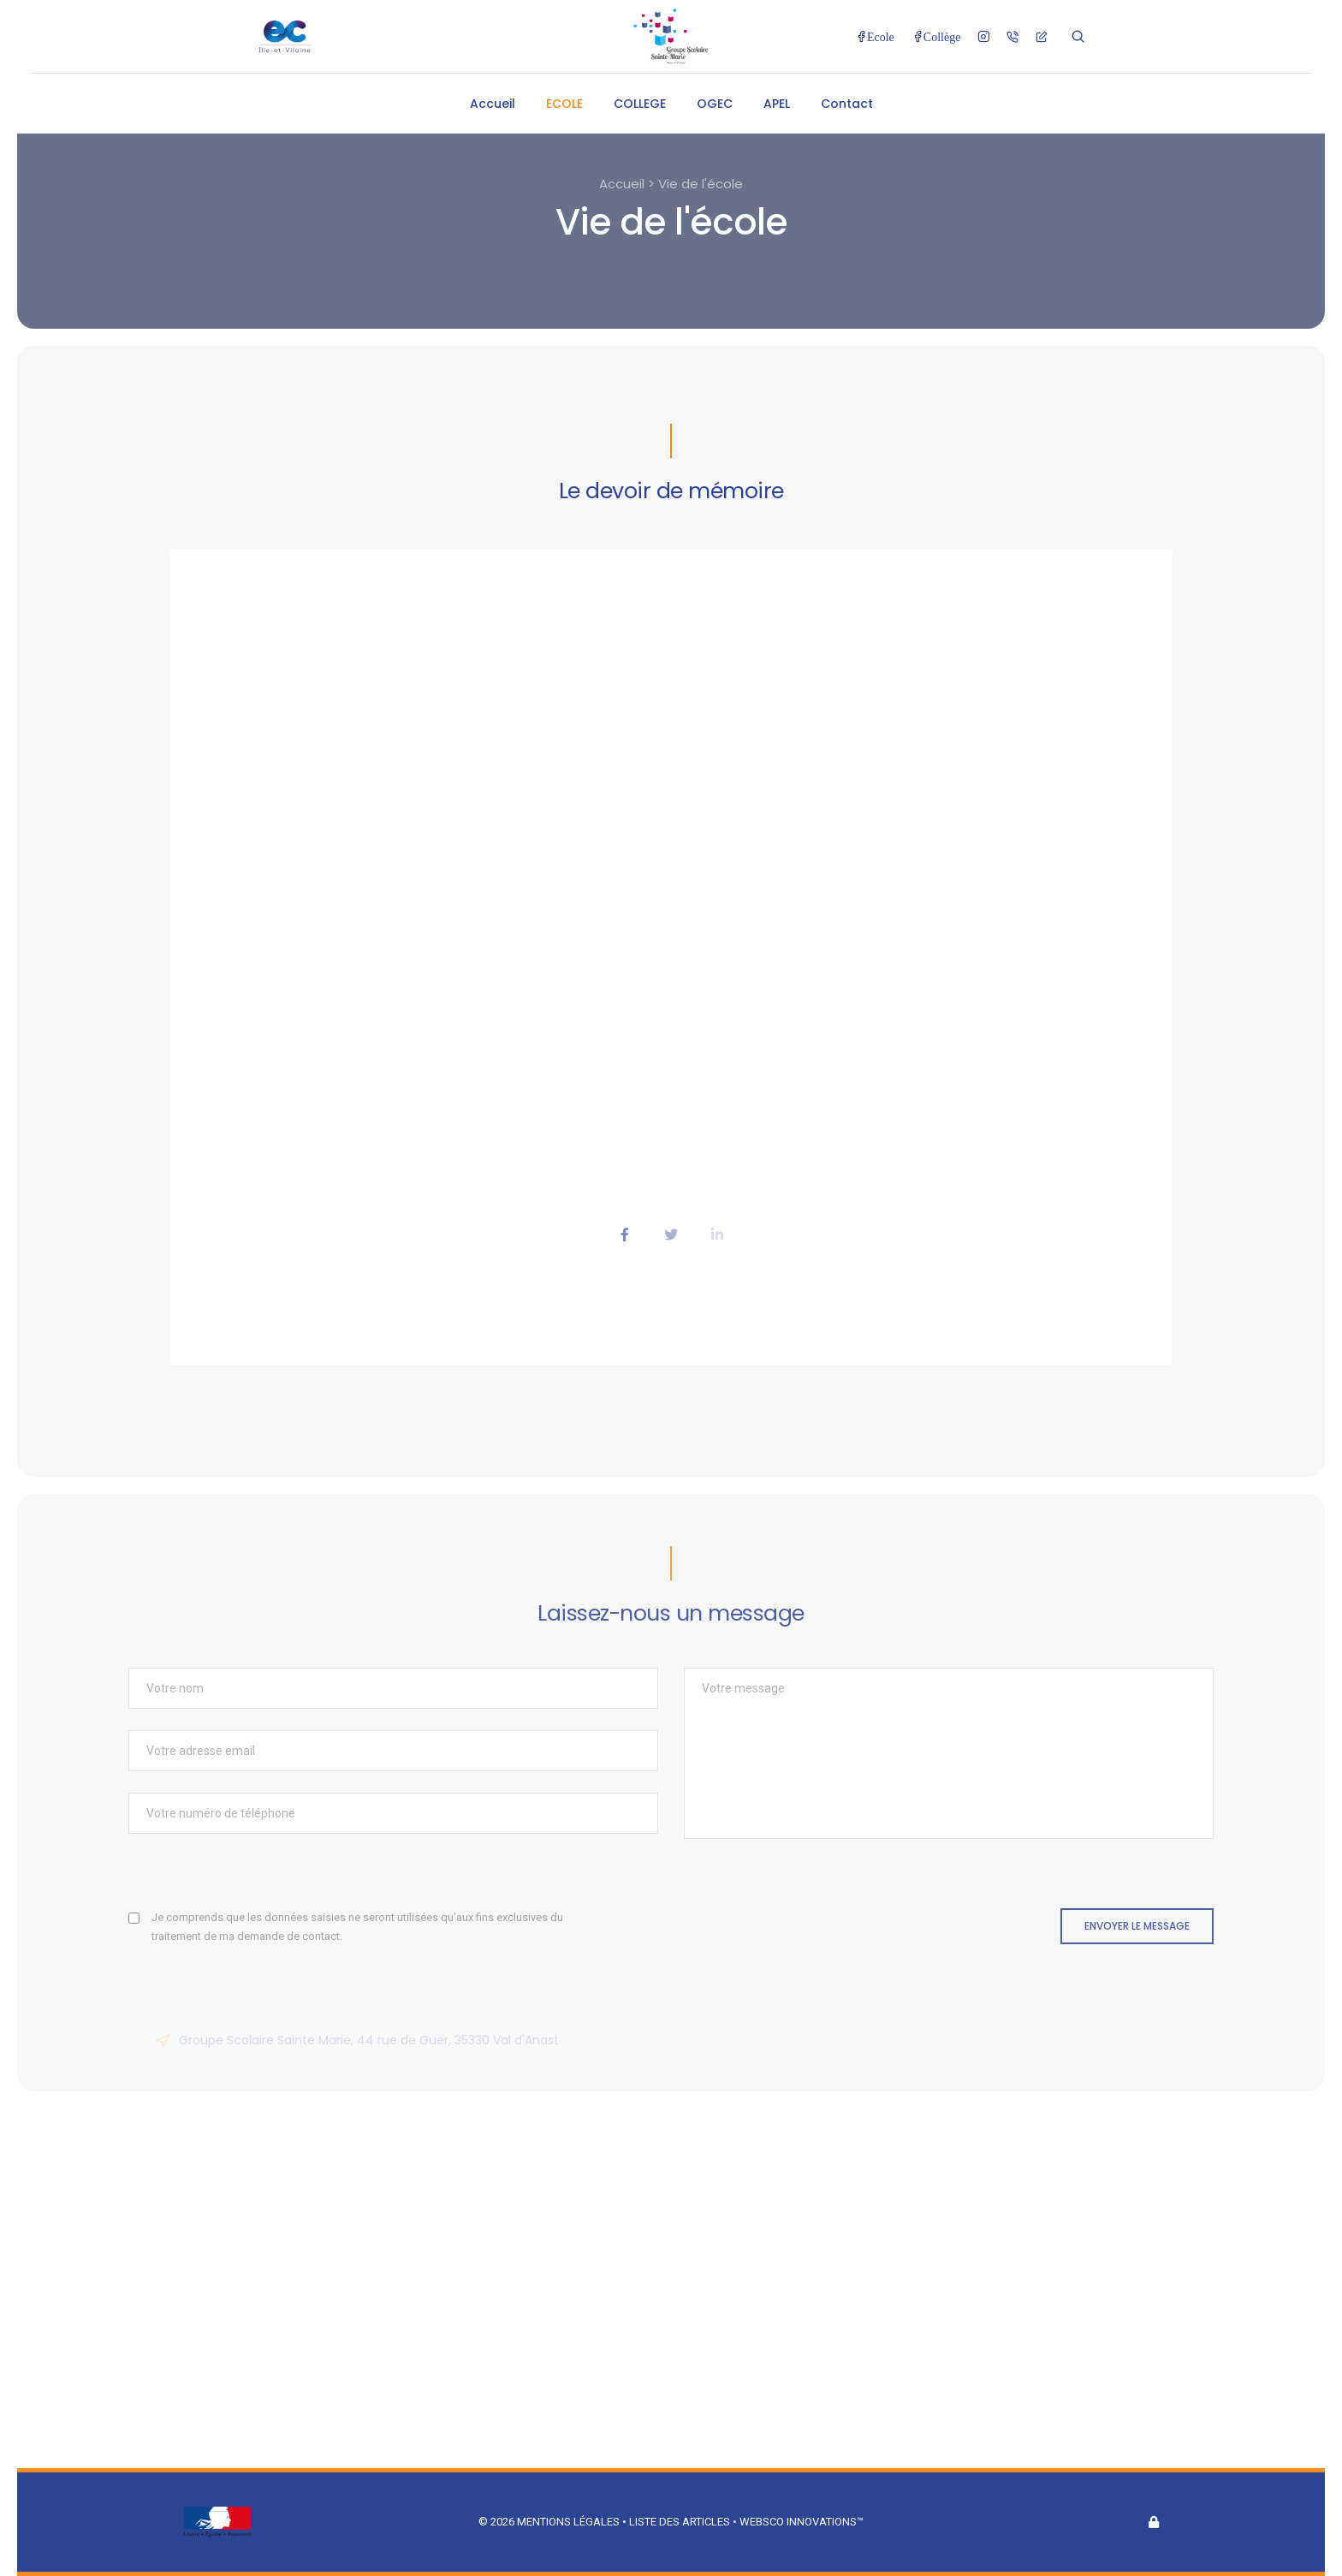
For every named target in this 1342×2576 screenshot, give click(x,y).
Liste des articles (681, 2521)
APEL (776, 103)
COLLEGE (640, 103)
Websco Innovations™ (801, 2521)
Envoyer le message (1137, 1926)
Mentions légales (568, 2521)
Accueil (492, 103)
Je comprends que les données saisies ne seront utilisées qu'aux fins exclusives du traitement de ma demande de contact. (357, 1926)
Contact (847, 103)
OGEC (715, 103)
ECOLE (564, 103)
